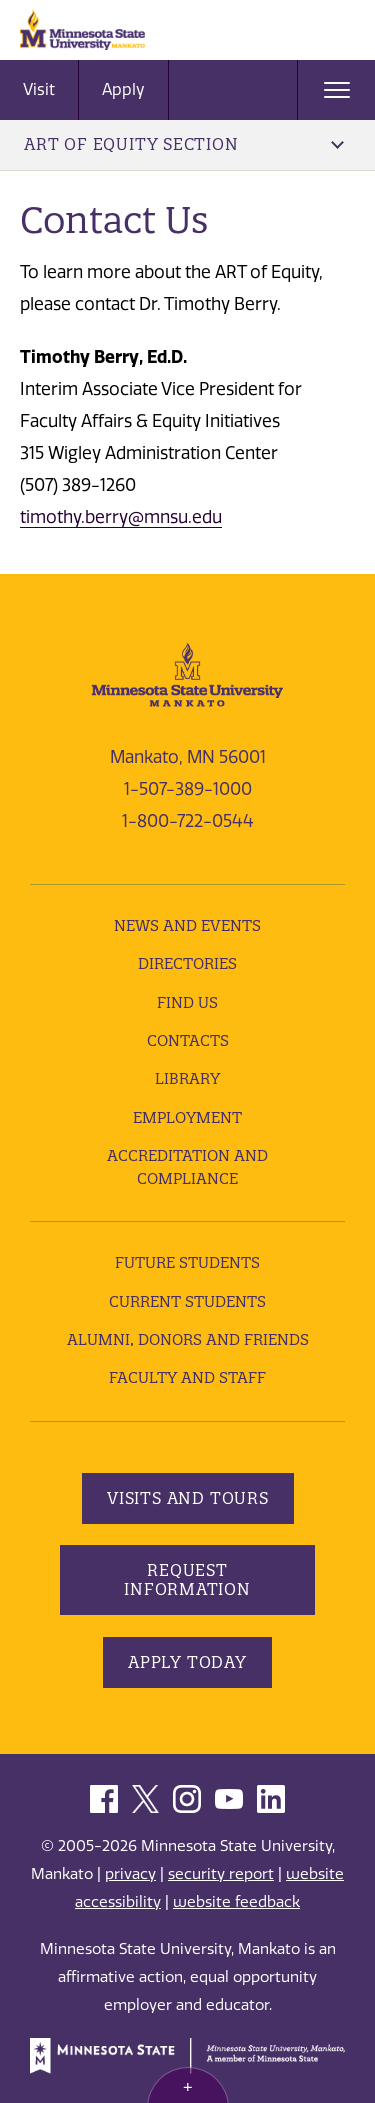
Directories (187, 963)
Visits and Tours (188, 1498)
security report (221, 1874)
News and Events (187, 925)
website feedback (236, 1902)
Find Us (187, 1002)
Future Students (187, 1262)
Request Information (187, 1579)
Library (187, 1078)
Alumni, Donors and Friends (188, 1339)
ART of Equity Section (184, 144)
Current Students (187, 1301)
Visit (39, 89)
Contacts (188, 1040)
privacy (130, 1874)
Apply (123, 89)
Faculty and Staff (187, 1377)
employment (187, 1117)
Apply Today (187, 1662)
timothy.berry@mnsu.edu (121, 517)
